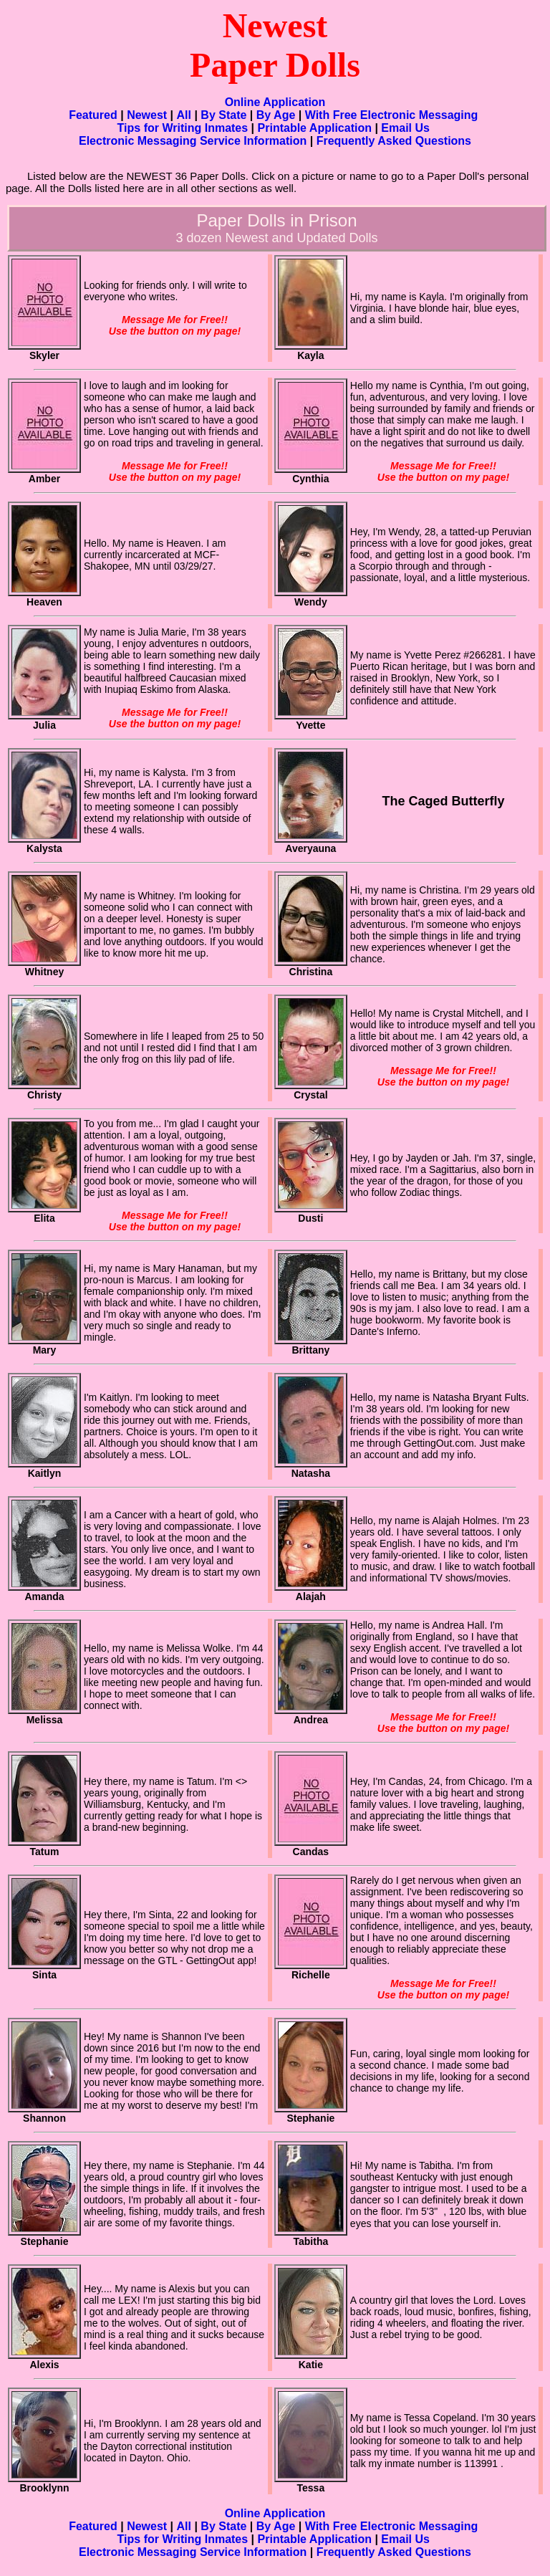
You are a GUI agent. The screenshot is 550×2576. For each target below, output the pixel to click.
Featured (93, 115)
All (184, 115)
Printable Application (315, 128)
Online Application (275, 102)
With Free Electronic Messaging (391, 115)
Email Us (405, 128)
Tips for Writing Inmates (183, 128)
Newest (147, 115)
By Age (276, 115)
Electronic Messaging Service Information (193, 141)
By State (223, 115)
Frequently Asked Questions (394, 141)
